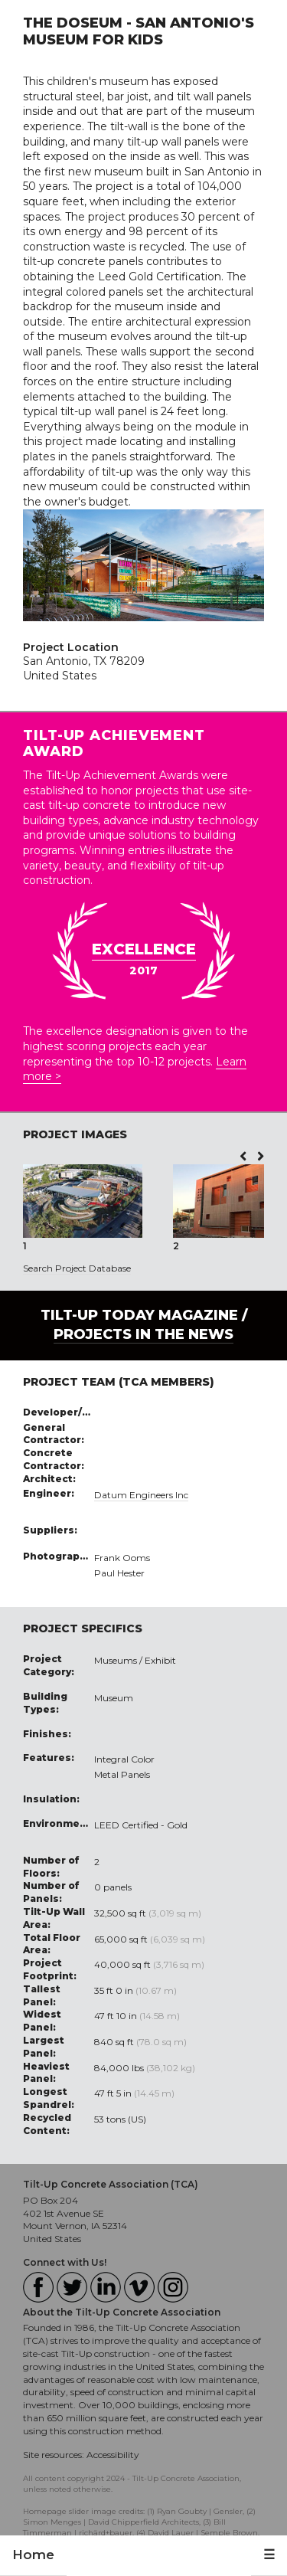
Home (33, 2554)
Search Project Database (77, 1268)
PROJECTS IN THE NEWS (143, 1334)
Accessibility (112, 2454)
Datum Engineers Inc (141, 1495)
